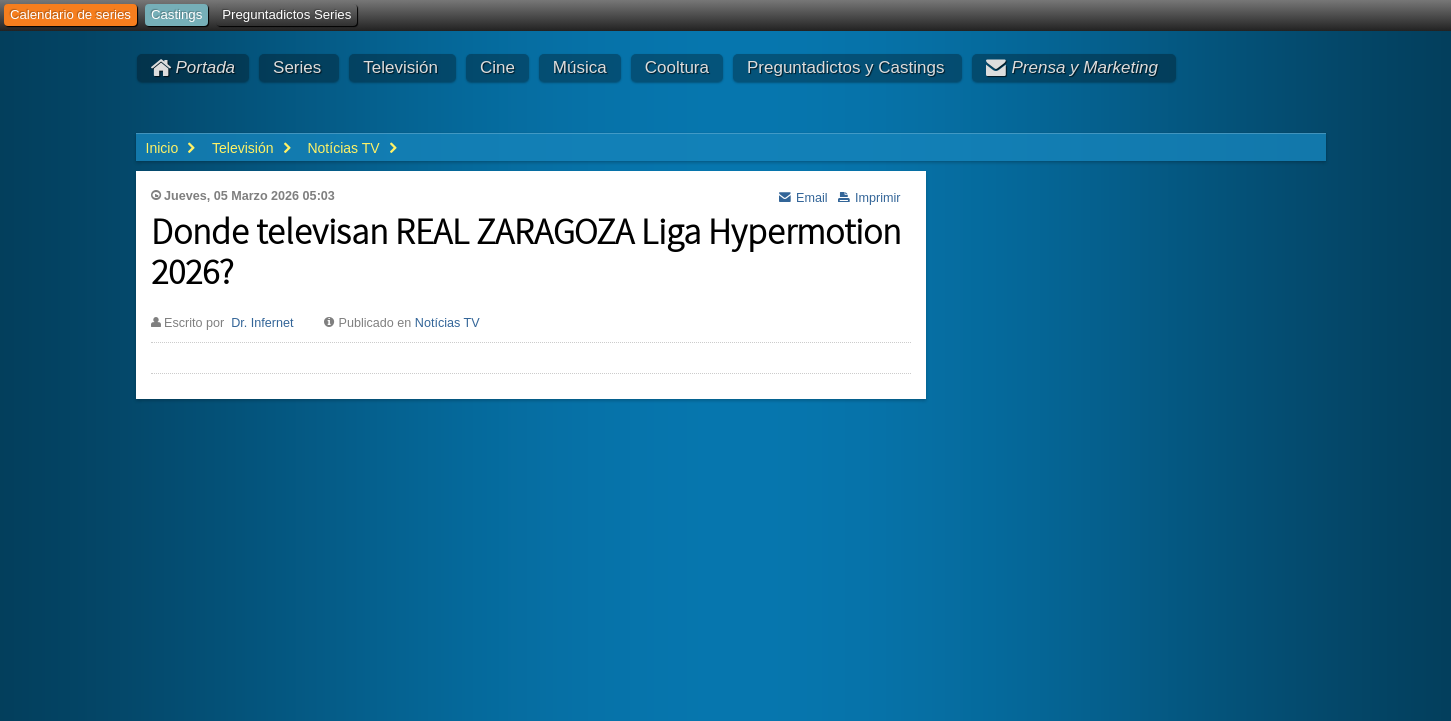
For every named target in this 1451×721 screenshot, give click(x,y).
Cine (497, 67)
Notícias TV (447, 323)
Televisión (400, 67)
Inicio (162, 148)
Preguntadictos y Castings (846, 67)
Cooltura (677, 67)
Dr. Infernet (262, 323)
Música (580, 67)
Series (297, 67)
